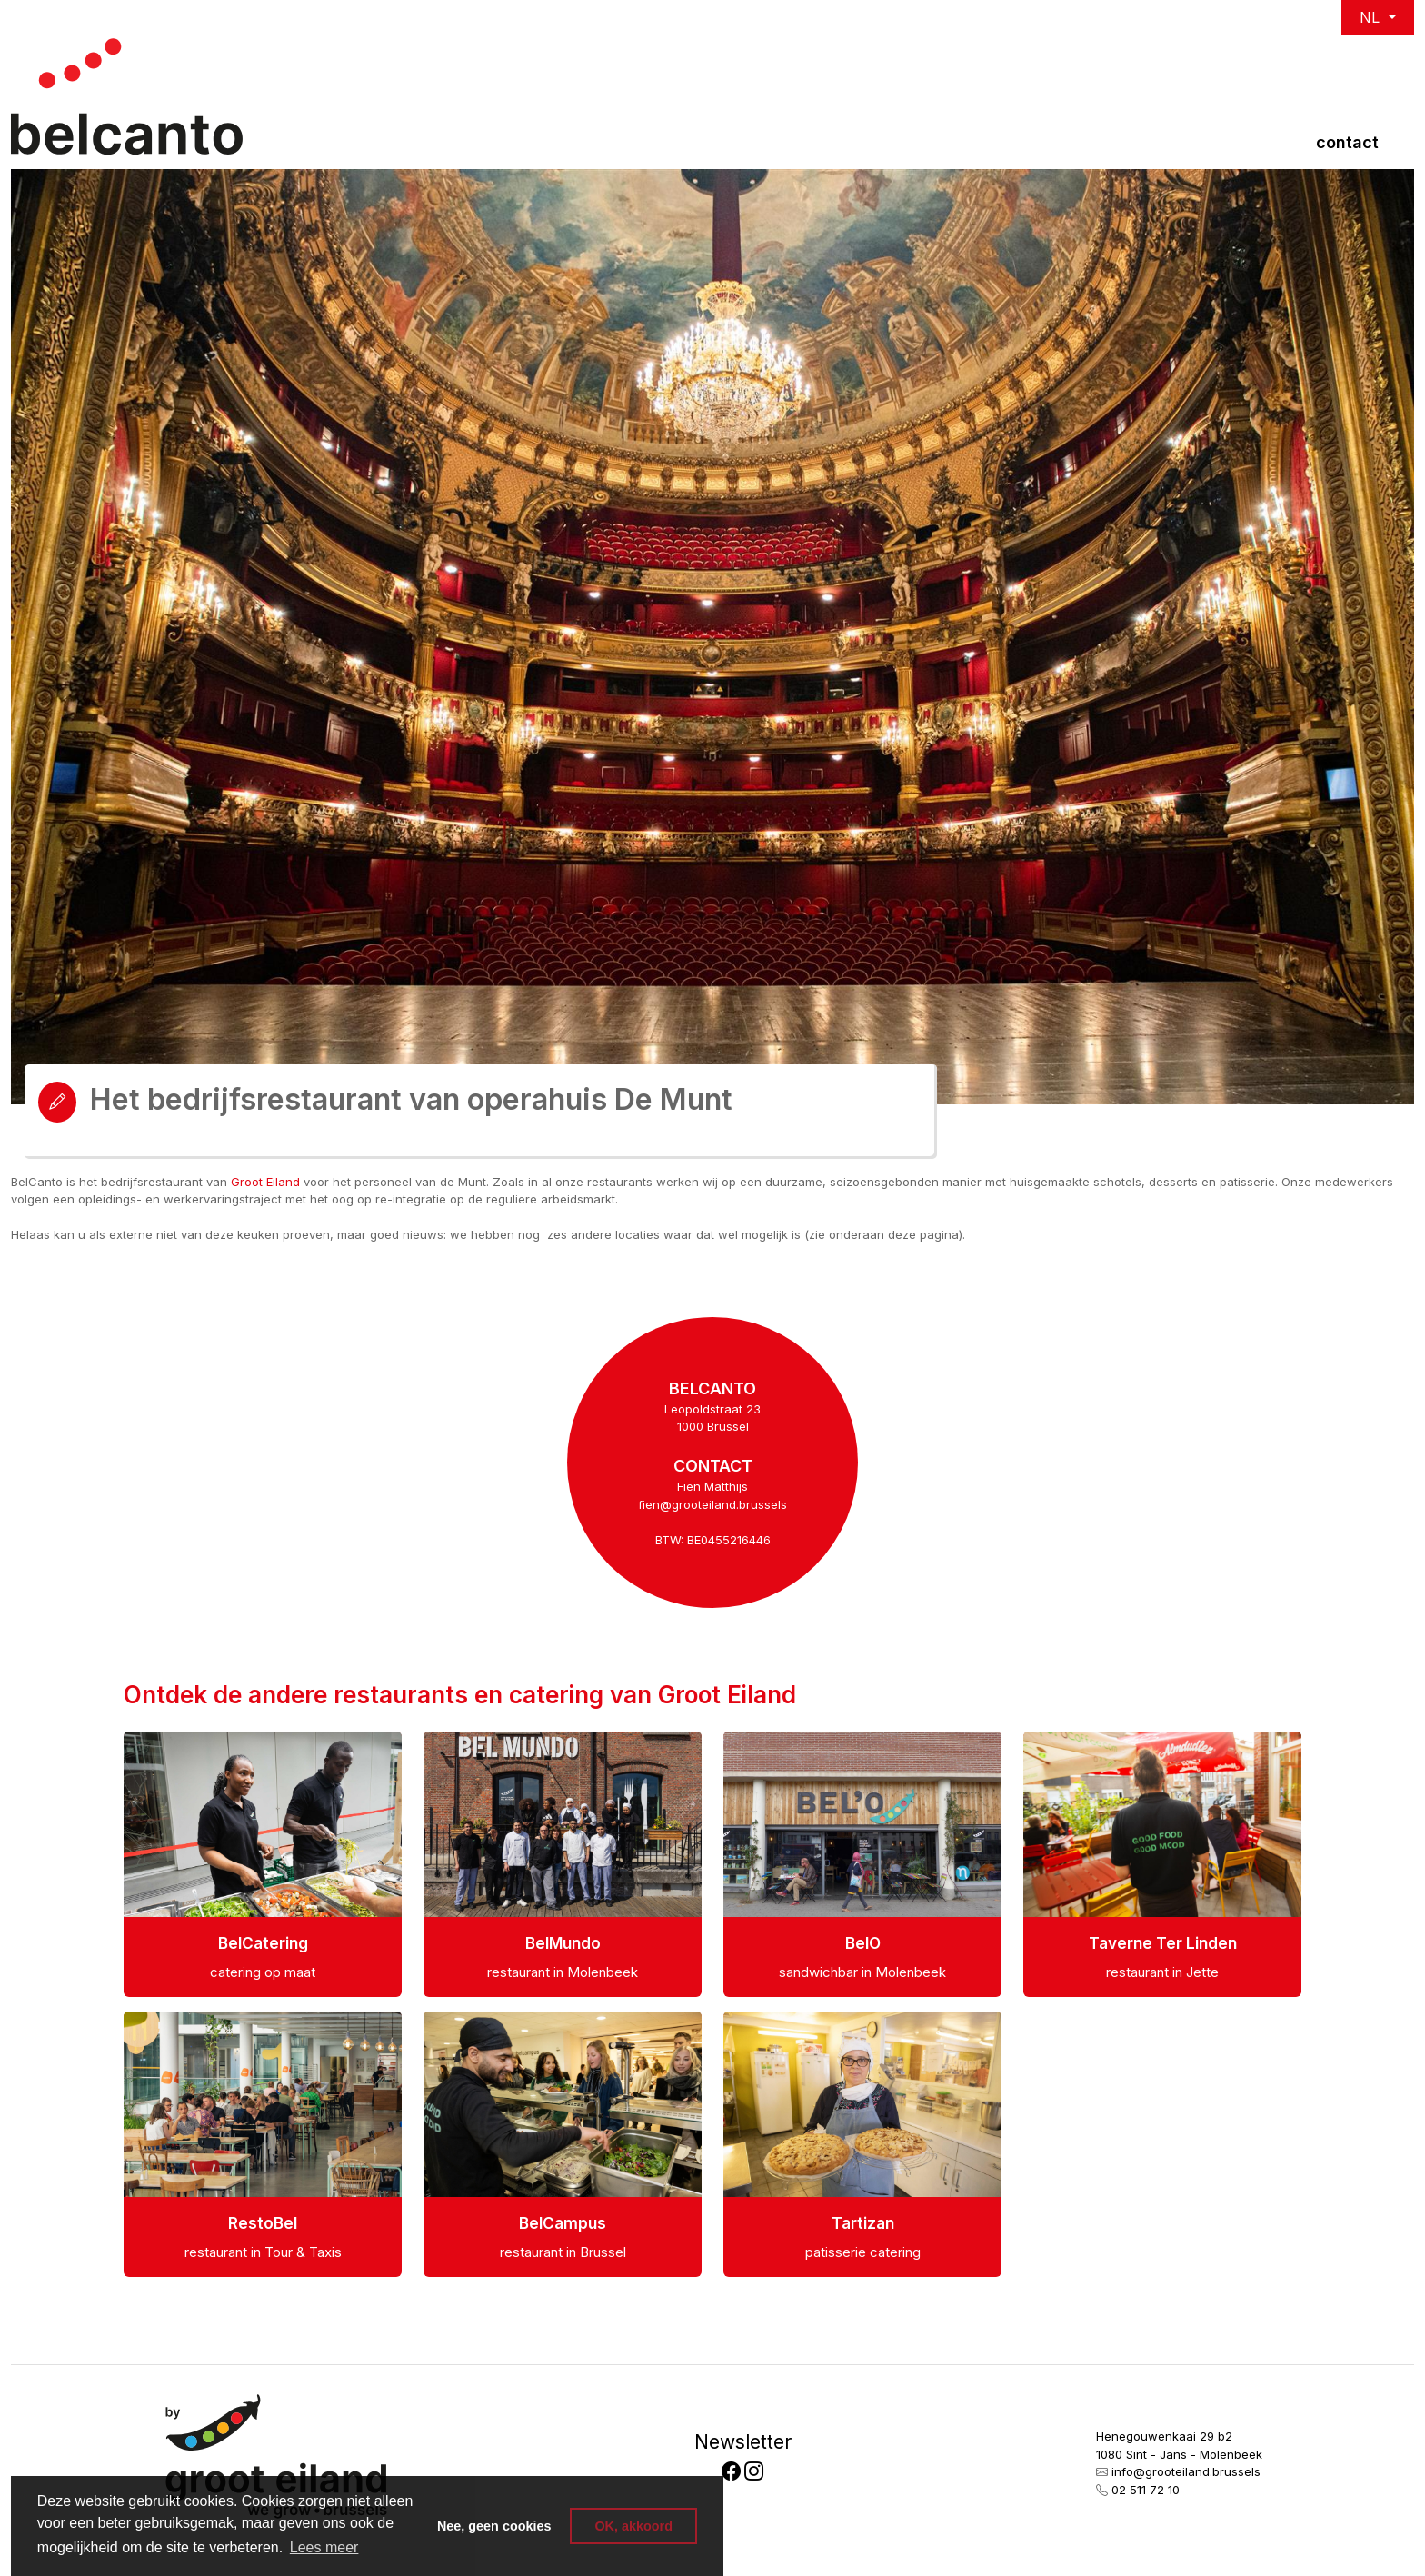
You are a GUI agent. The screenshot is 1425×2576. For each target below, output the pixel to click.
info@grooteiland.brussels (1186, 2471)
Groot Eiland (265, 1181)
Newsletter (743, 2442)
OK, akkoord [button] (633, 2526)
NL (1372, 17)
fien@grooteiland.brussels (712, 1504)
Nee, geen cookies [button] (494, 2526)
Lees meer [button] (324, 2547)
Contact (1347, 142)
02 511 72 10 (1145, 2489)
